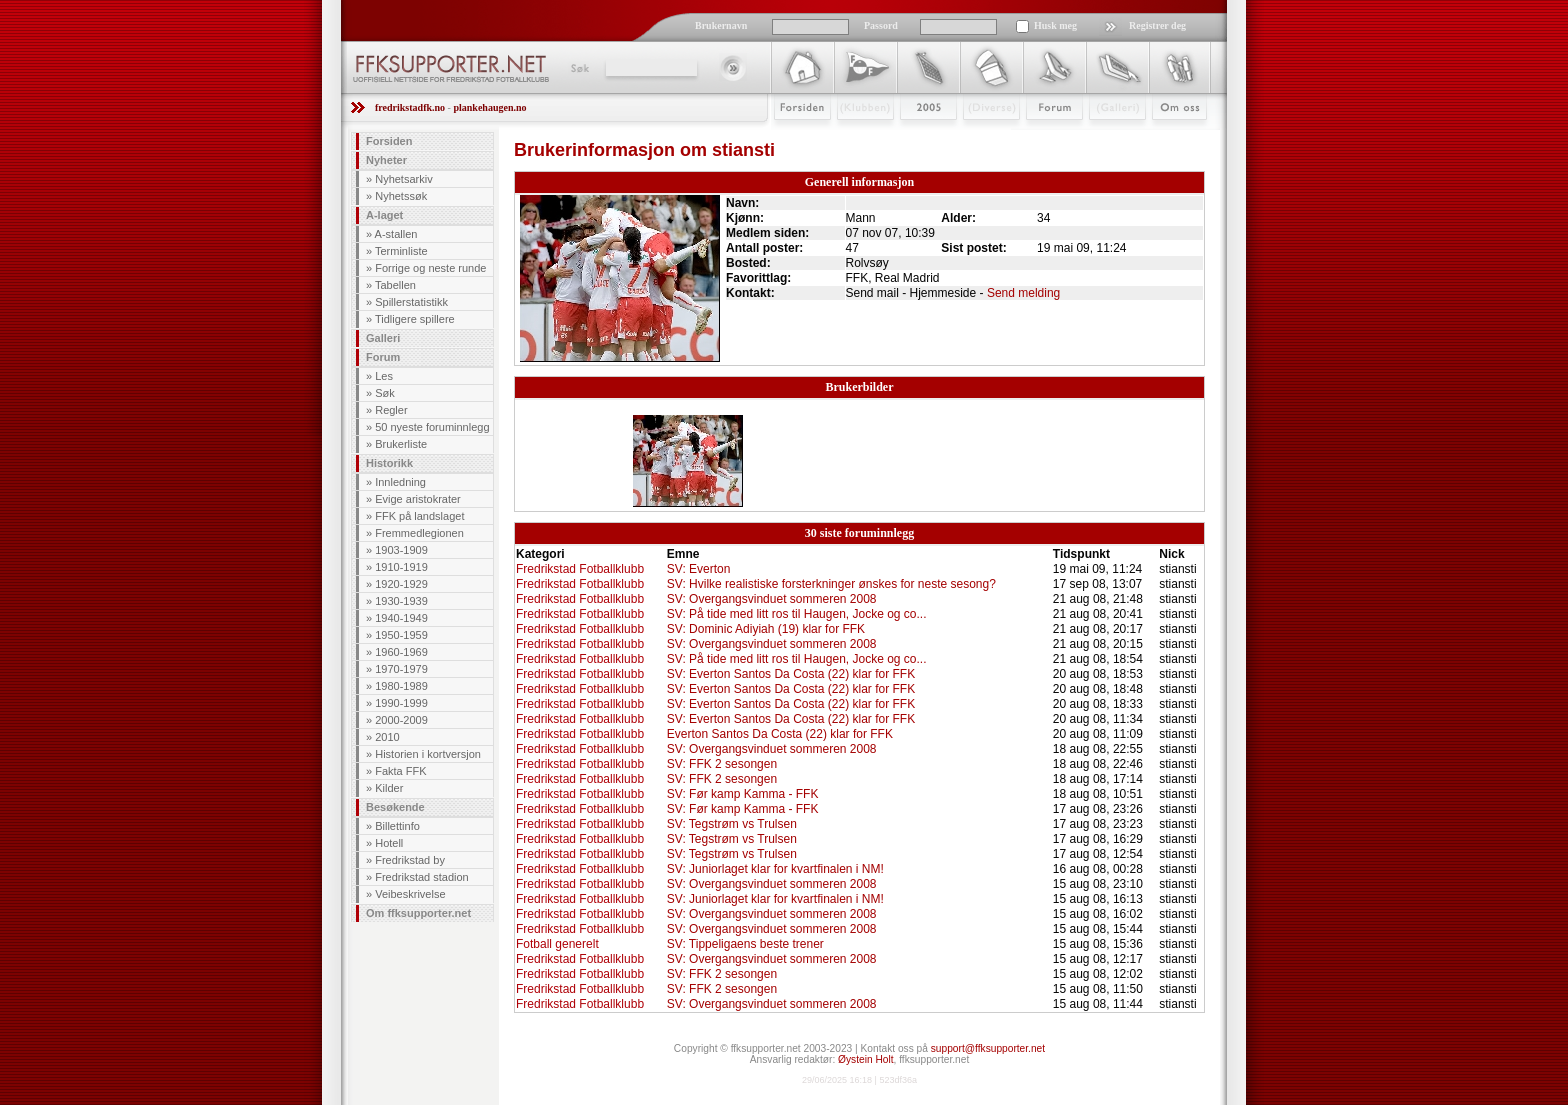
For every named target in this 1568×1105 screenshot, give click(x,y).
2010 (387, 737)
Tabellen (395, 285)
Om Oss (1171, 137)
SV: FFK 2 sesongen (722, 764)
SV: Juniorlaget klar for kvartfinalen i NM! (775, 869)
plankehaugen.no (489, 107)
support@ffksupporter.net (988, 1048)
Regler (391, 410)
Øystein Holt (865, 1059)
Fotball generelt (557, 944)
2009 (910, 137)
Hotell (389, 843)
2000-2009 (401, 720)
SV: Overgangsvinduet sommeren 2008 (772, 599)
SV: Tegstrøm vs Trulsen (732, 824)
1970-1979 (401, 669)
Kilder (389, 788)
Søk (578, 68)
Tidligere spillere (415, 319)
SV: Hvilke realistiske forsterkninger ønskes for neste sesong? (831, 584)
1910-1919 (401, 567)
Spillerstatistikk (411, 302)
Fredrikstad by (410, 860)
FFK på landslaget (419, 516)
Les (384, 376)
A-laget (384, 215)
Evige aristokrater (418, 499)
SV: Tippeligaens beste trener (745, 944)
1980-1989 (401, 686)
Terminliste (401, 251)
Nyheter (386, 160)
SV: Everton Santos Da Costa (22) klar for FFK (791, 674)
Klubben (856, 137)
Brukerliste (401, 444)
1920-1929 (401, 584)
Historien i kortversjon (428, 754)
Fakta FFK (400, 771)
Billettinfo (397, 826)
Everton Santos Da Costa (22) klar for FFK (780, 734)
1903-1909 (401, 550)
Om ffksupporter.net (418, 913)
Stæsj (975, 137)
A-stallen (396, 234)
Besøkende (395, 807)
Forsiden (793, 137)
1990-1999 (401, 703)
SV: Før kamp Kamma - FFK (743, 794)
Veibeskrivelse (410, 894)
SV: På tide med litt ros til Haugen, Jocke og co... (797, 614)
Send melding (1023, 293)
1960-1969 (401, 652)
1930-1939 (401, 601)
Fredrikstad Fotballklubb (580, 569)
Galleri (1103, 137)
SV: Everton (699, 569)
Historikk (389, 463)
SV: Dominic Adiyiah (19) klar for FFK (766, 629)
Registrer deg (1157, 25)
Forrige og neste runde (430, 268)
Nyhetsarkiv (403, 179)
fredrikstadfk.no (410, 107)
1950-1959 (401, 635)
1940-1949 (401, 618)
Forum (1040, 137)
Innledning (400, 482)
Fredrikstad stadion (422, 877)
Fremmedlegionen (419, 533)
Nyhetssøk (401, 196)
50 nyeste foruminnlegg (432, 427)
